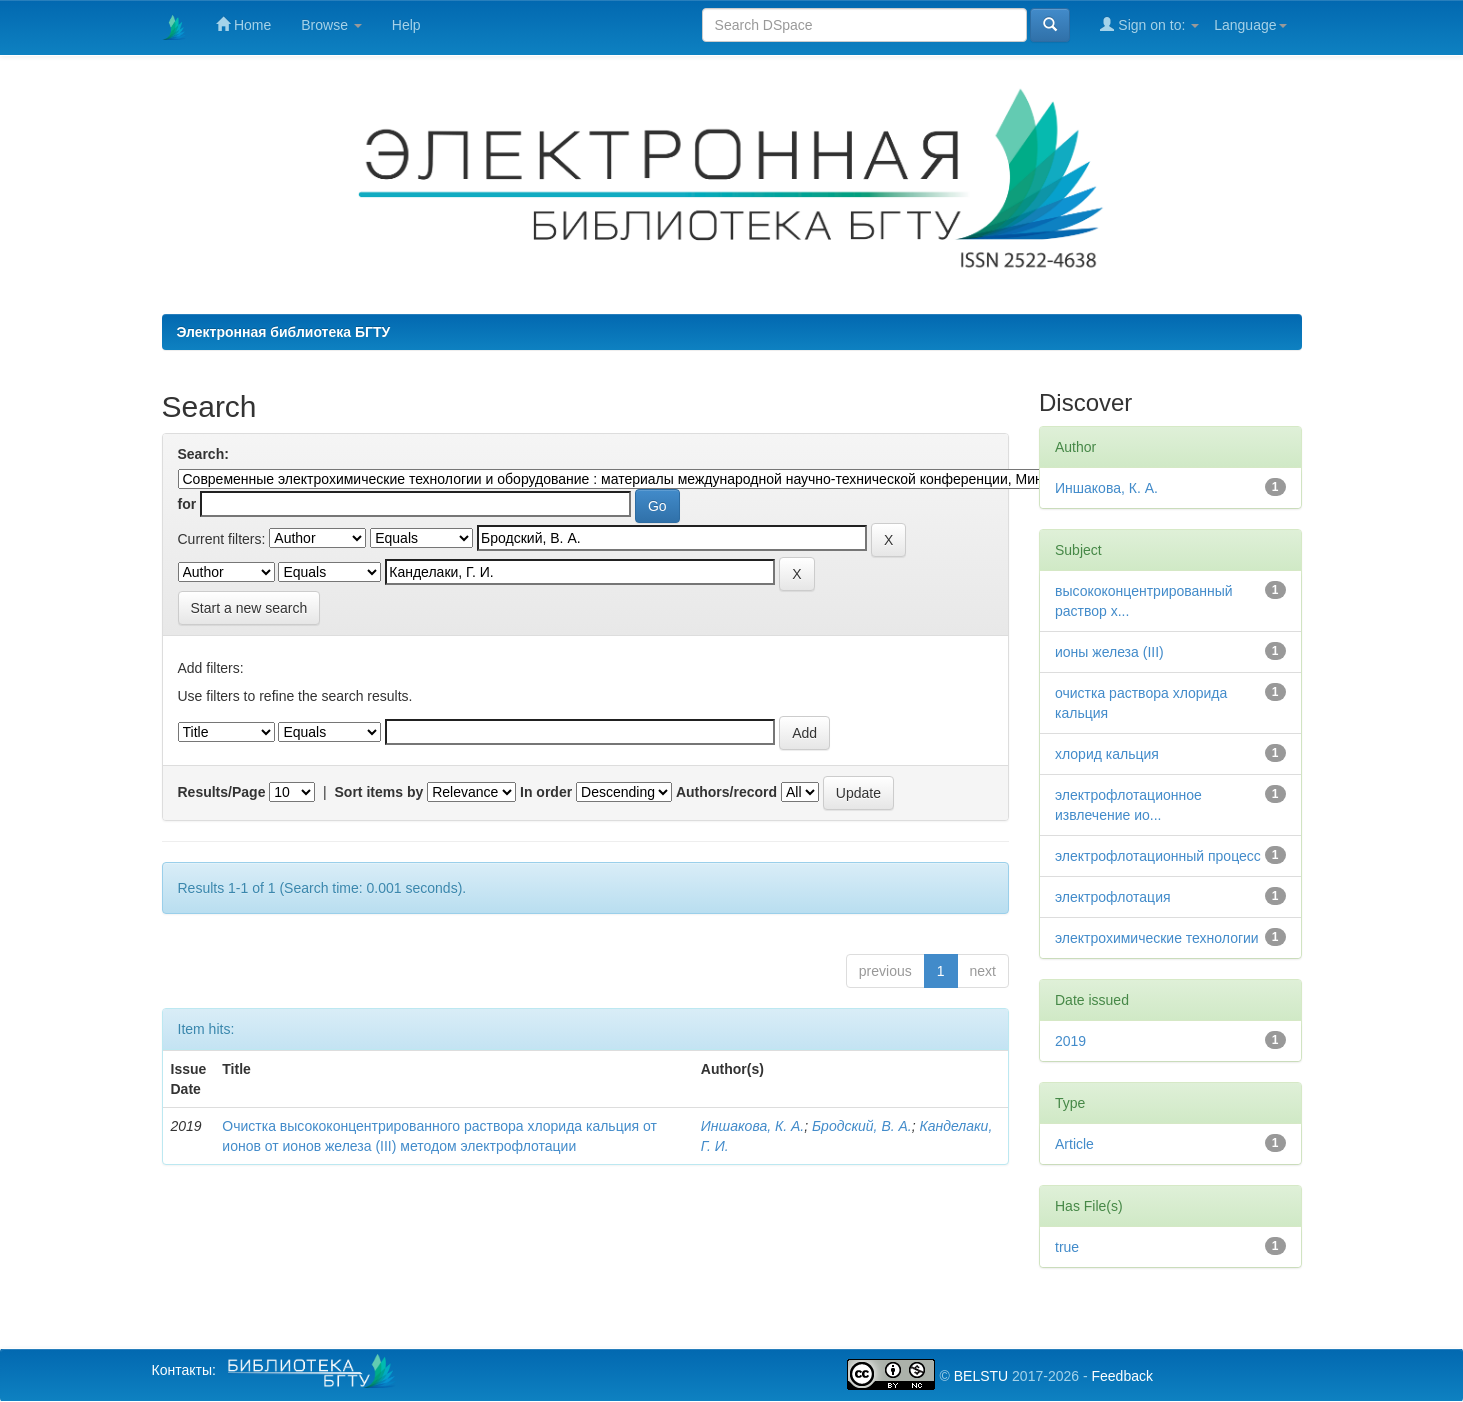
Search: (203, 454)
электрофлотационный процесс (1158, 856)
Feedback (1121, 1376)
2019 (1070, 1041)
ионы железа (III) (1109, 652)
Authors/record (726, 792)
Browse (331, 25)
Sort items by (379, 792)
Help (406, 25)
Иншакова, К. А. (752, 1126)
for (187, 504)
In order (546, 792)
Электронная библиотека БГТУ (284, 332)
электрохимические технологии (1157, 938)
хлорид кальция (1107, 754)
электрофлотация (1113, 897)
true (1067, 1247)
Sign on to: (1149, 24)
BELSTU (981, 1376)
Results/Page (222, 792)
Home (243, 24)
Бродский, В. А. (862, 1126)
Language (1250, 25)
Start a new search (249, 608)
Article (1074, 1144)
